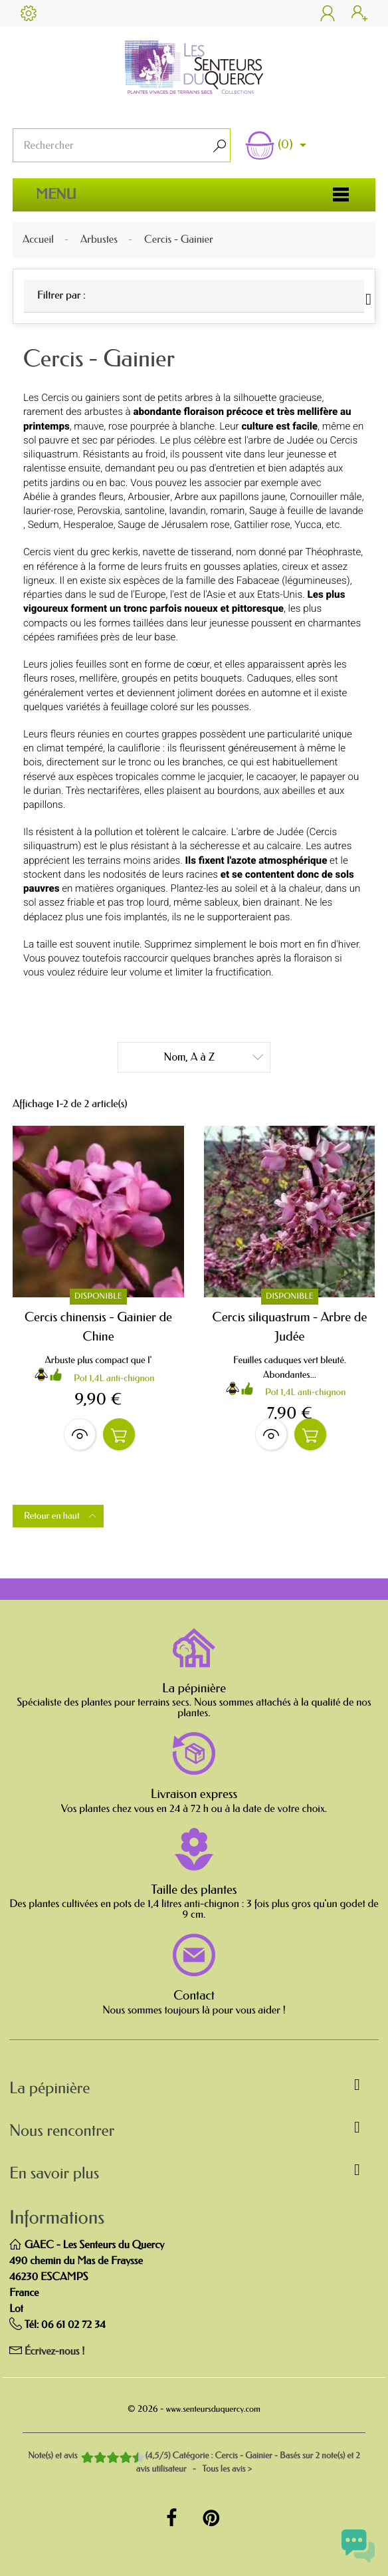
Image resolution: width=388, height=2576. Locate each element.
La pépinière (194, 1688)
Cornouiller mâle (325, 497)
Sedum (43, 525)
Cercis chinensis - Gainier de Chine (98, 1326)
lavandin (187, 511)
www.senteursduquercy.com (213, 2409)
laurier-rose (48, 511)
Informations (56, 2218)
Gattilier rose (262, 525)
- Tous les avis (194, 2462)
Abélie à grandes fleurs (73, 497)
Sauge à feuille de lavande (306, 511)
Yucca (308, 525)
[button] (194, 2091)
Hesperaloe (88, 525)
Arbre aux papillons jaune (230, 497)
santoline (144, 511)
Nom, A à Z (213, 1056)
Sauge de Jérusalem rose (173, 525)
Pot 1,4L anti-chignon (114, 1378)
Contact (194, 1995)
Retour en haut (61, 1515)
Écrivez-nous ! (55, 2351)
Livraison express (194, 1794)
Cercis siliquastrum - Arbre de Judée (290, 1326)
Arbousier (149, 497)
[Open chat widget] (358, 2546)
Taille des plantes (194, 1889)
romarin (227, 511)
